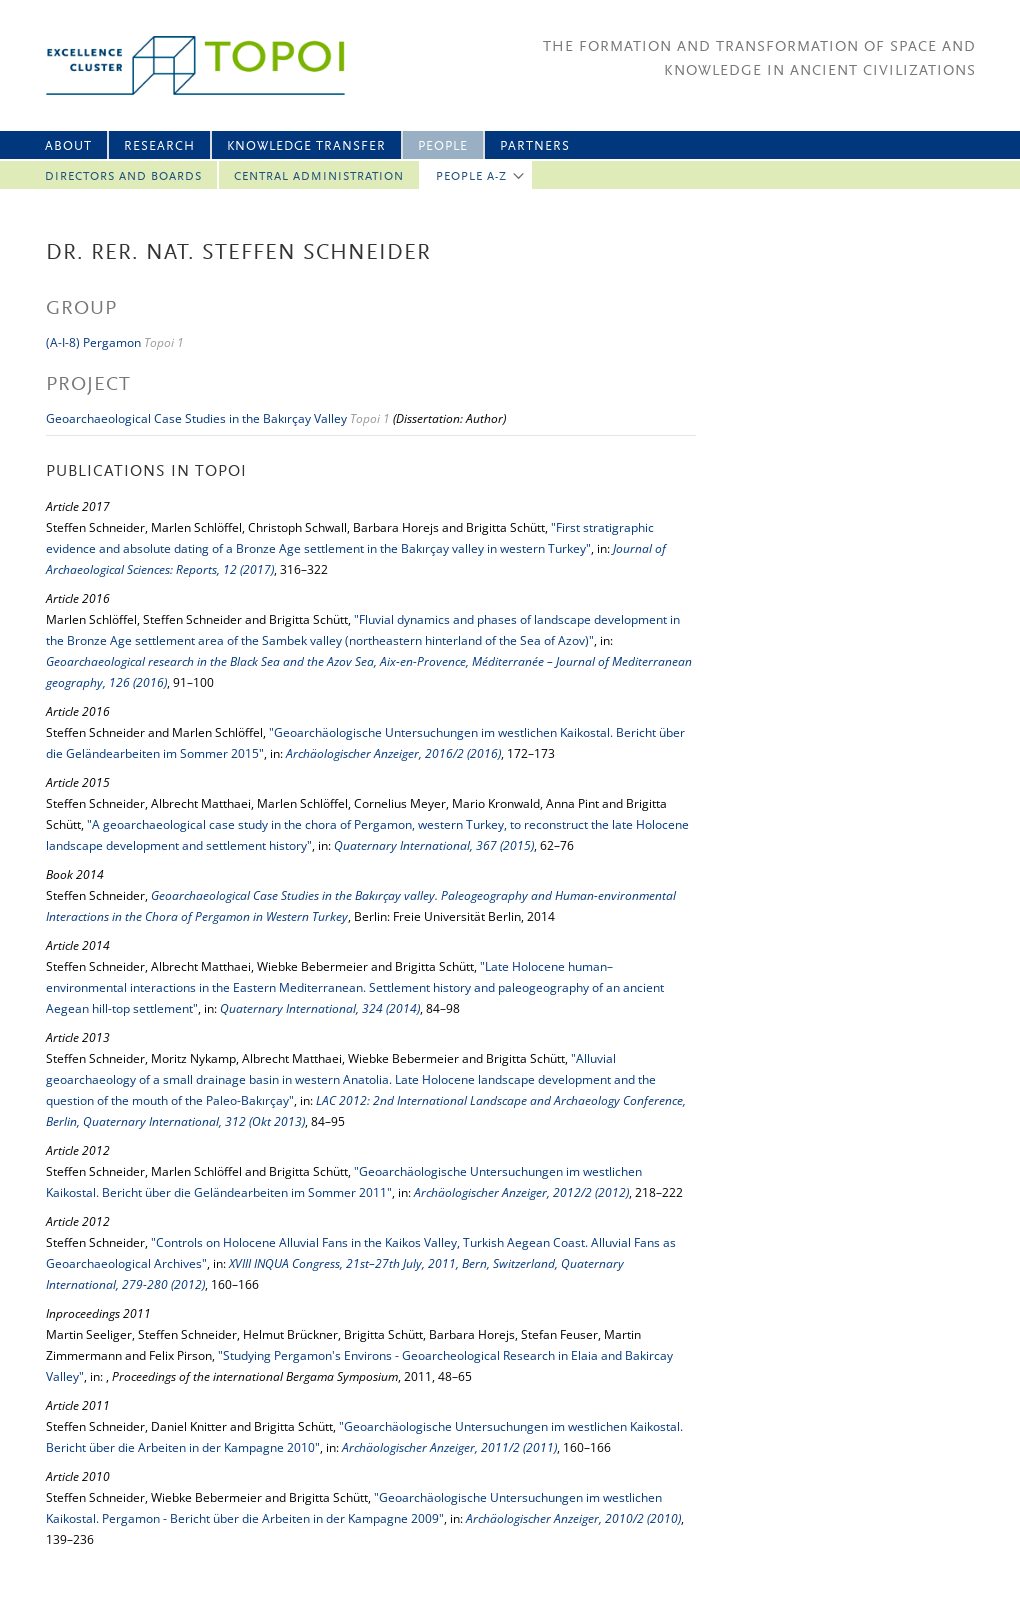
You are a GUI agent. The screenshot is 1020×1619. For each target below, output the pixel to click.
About (68, 146)
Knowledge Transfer (306, 146)
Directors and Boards (123, 177)
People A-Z (471, 177)
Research (159, 146)
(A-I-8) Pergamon (93, 342)
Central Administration (319, 177)
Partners (535, 146)
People (443, 146)
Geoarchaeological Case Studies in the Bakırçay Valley (196, 418)
